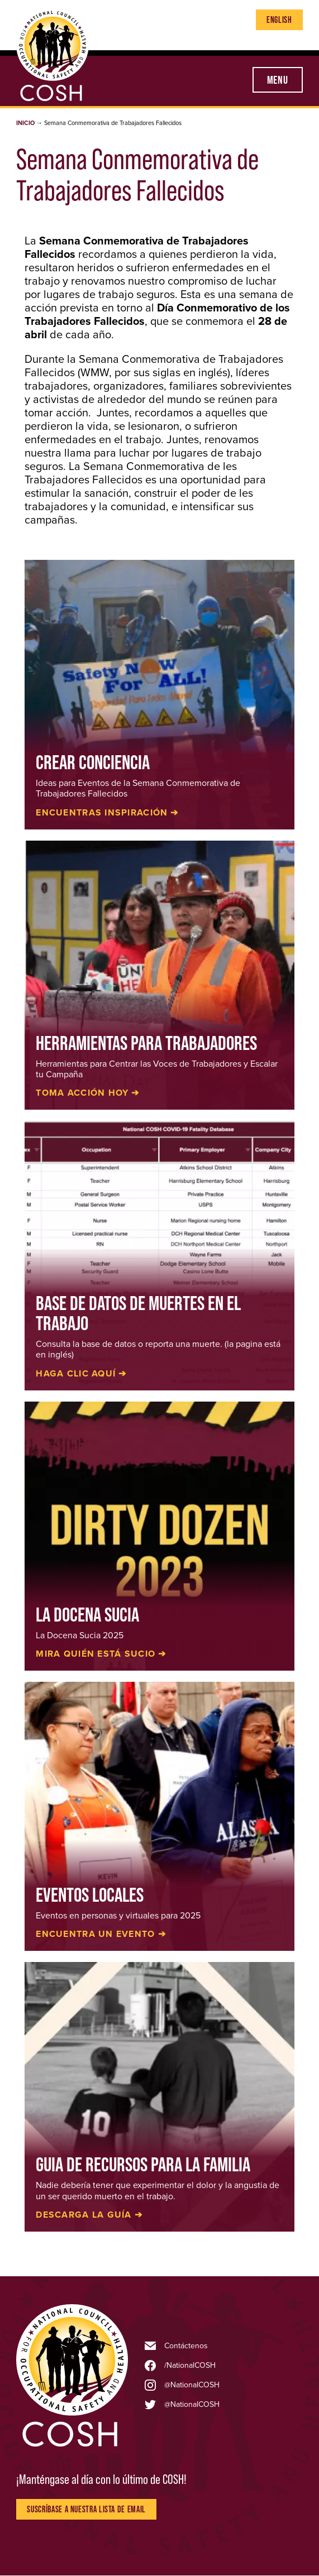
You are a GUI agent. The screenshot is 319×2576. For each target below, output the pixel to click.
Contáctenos (186, 2346)
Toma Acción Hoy (82, 1093)
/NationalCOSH (190, 2365)
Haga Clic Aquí (76, 1374)
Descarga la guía (83, 2215)
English (279, 20)
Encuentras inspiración (102, 813)
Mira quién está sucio (95, 1654)
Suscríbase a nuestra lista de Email (86, 2509)
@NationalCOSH (192, 2385)
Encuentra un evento (95, 1934)
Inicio (25, 123)
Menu (277, 80)
